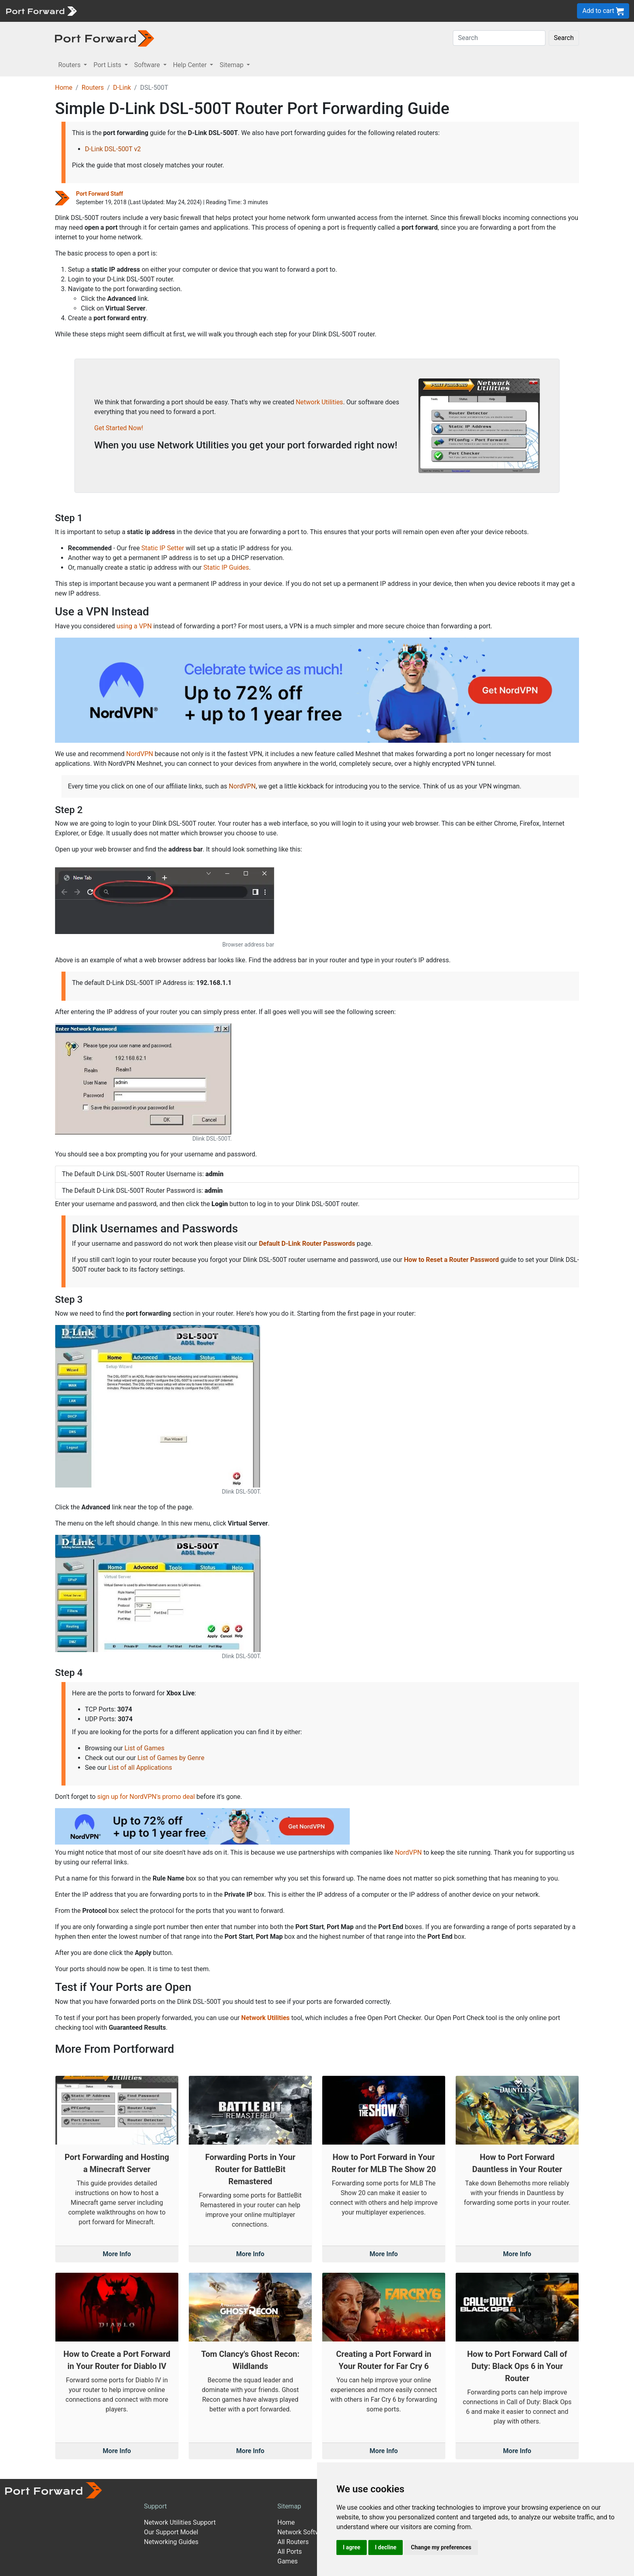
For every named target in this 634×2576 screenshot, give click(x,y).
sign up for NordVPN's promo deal (145, 1796)
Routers (93, 87)
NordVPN (139, 754)
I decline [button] (385, 2547)
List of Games (145, 1748)
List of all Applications (140, 1767)
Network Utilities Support (180, 2522)
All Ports (289, 2551)
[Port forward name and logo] (41, 10)
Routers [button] (70, 65)
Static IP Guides (226, 567)
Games (287, 2561)
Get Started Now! (118, 428)
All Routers (293, 2542)
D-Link (122, 87)
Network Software (303, 2532)
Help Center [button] (191, 65)
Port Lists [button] (108, 65)
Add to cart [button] (603, 11)
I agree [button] (351, 2547)
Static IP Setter (163, 548)
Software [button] (148, 65)
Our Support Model (171, 2532)
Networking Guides (171, 2542)
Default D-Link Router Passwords (307, 1243)
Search (564, 38)
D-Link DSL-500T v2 (113, 149)
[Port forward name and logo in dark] (104, 38)
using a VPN (134, 626)
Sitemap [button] (232, 65)
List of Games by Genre (170, 1758)
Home (63, 87)
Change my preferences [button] (441, 2547)
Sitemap (289, 2506)
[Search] (499, 38)
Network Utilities (319, 402)
